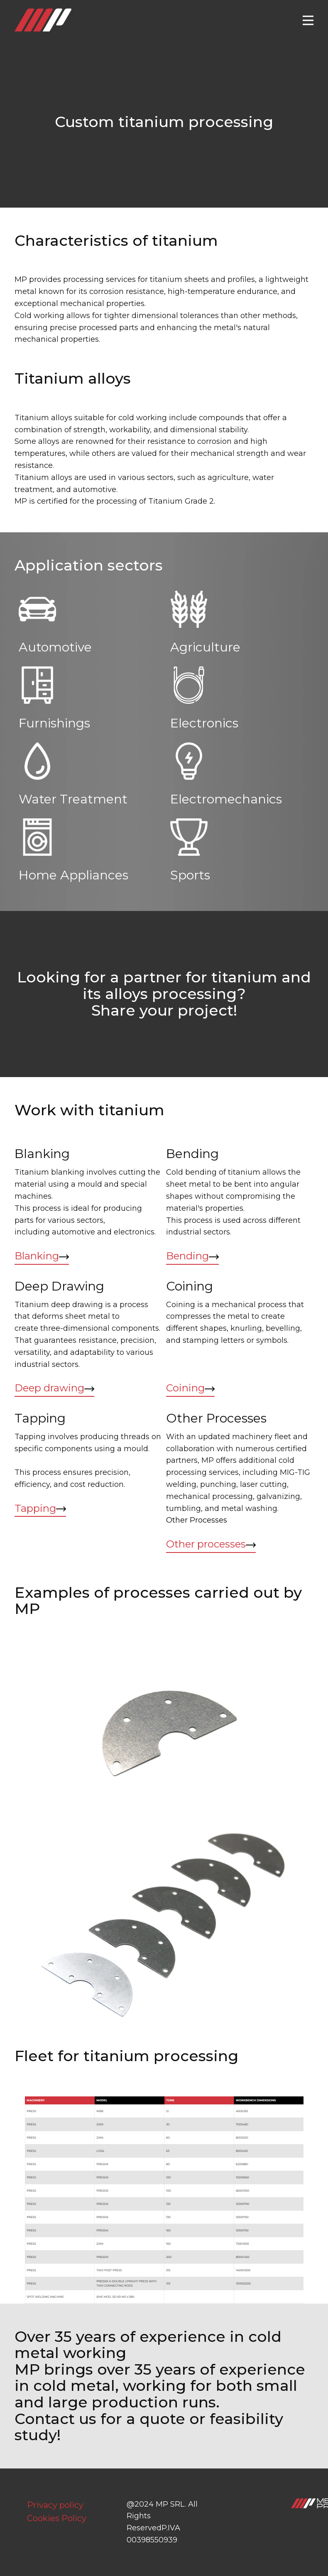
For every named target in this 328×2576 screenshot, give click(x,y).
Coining (190, 1388)
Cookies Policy (56, 2518)
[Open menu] (308, 20)
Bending (192, 1256)
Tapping (40, 1508)
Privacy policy (55, 2505)
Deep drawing (54, 1388)
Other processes (211, 1544)
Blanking (42, 1256)
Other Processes (197, 1520)
